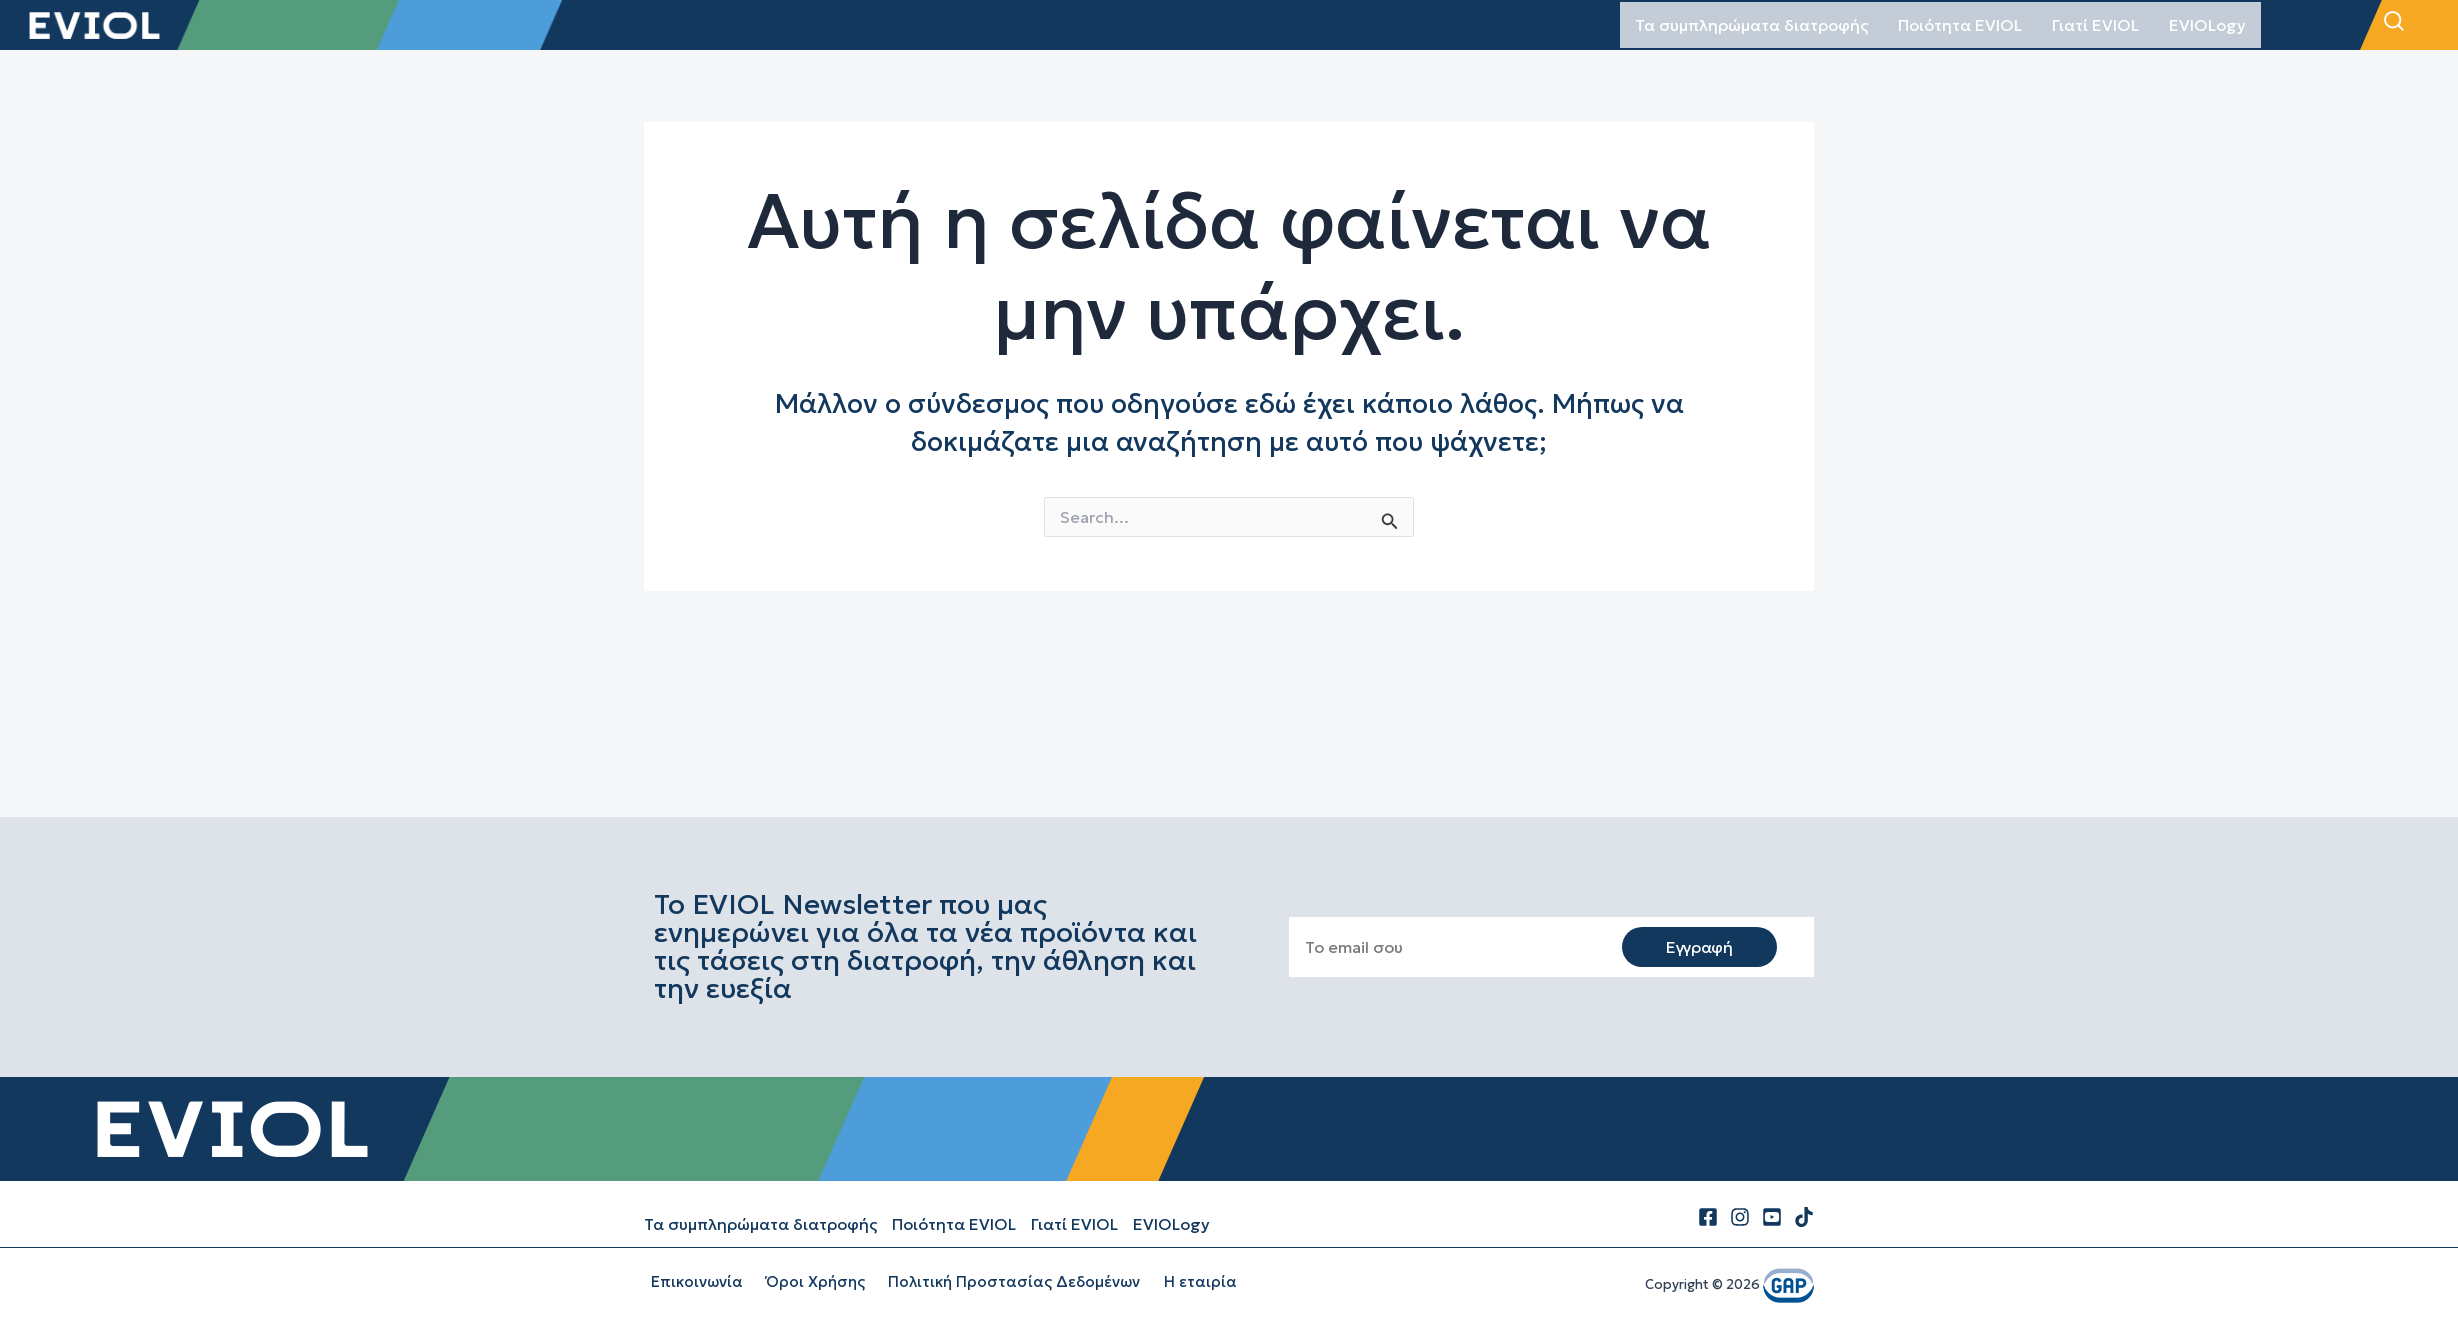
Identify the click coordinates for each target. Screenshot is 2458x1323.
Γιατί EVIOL (2095, 25)
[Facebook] (1708, 1217)
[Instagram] (1740, 1217)
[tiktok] (1804, 1217)
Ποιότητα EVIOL (1960, 25)
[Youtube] (1772, 1217)
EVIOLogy (2207, 25)
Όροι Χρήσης (800, 1281)
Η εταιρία (1168, 1281)
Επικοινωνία (690, 1281)
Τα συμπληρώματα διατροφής (1751, 25)
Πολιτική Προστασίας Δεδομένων (991, 1281)
